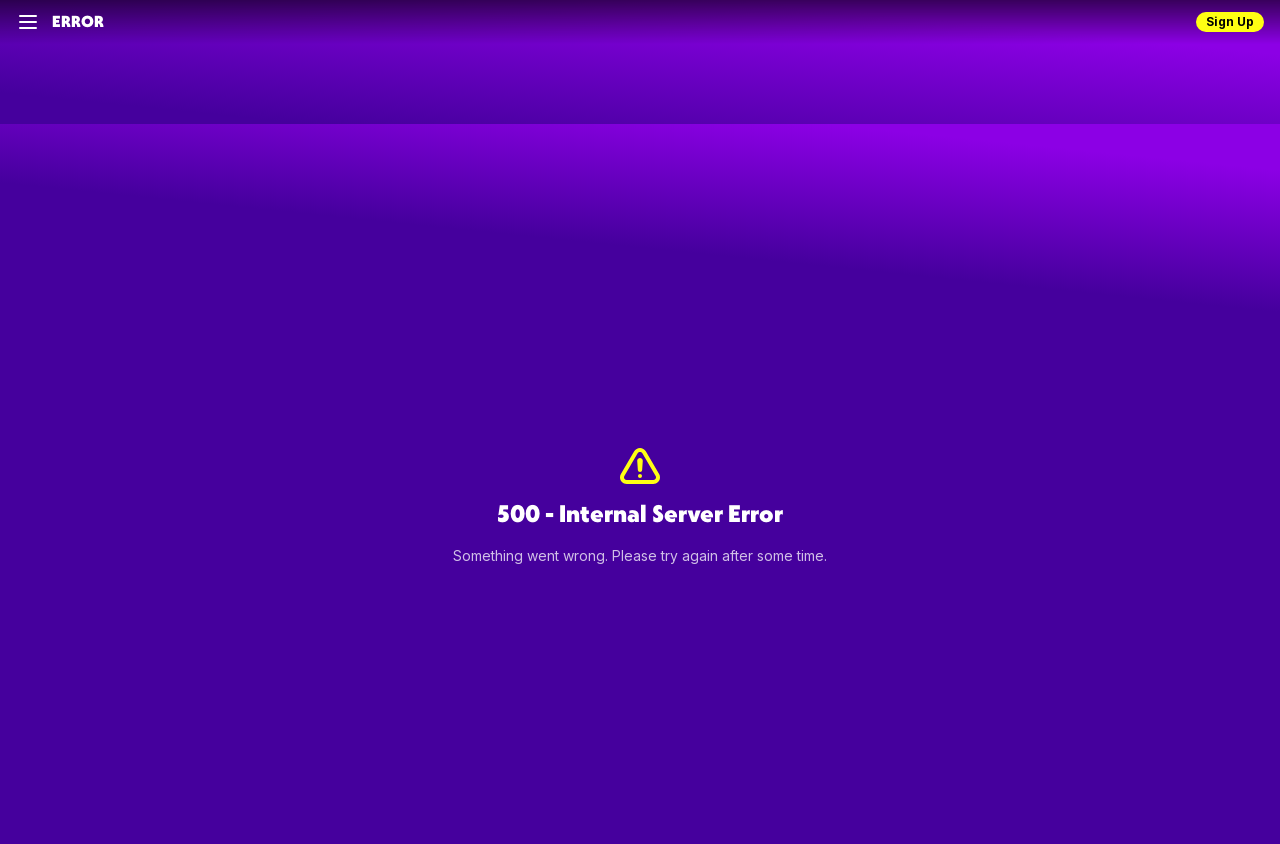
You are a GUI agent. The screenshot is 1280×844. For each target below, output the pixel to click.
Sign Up (1230, 21)
